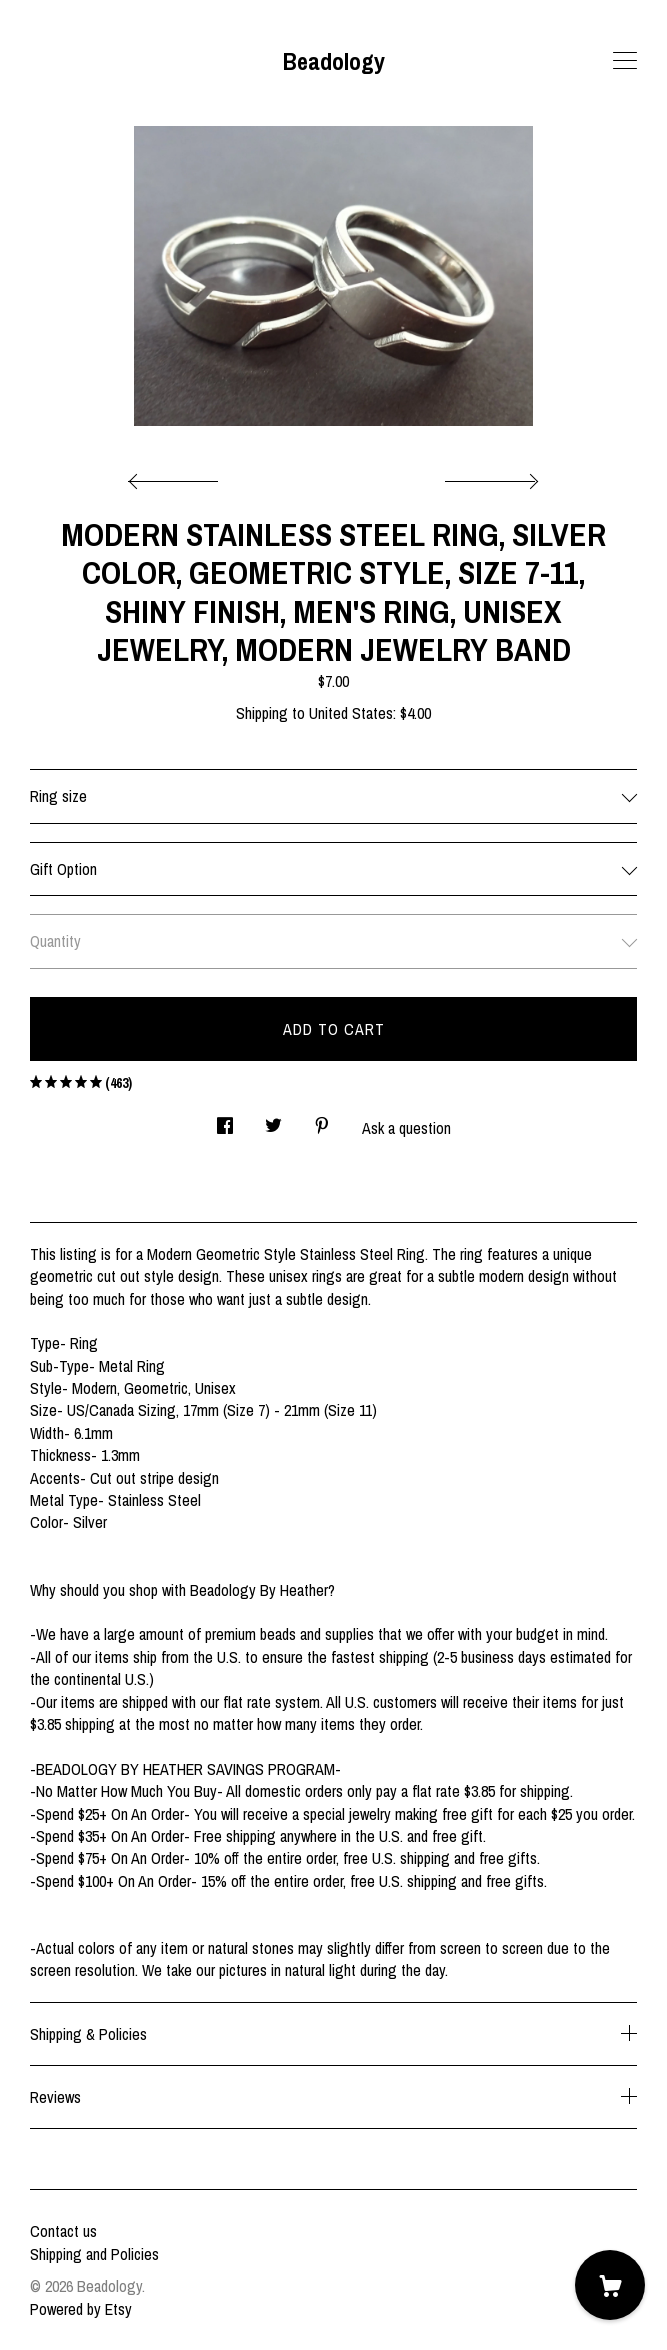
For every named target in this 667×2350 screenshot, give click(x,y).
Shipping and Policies (94, 2254)
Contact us (63, 2231)
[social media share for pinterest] (322, 1119)
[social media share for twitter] (273, 1119)
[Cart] (610, 2285)
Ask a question (406, 1128)
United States (351, 713)
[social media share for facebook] (225, 1119)
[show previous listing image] (178, 476)
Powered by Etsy (81, 2309)
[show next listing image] (489, 476)
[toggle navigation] (625, 61)
